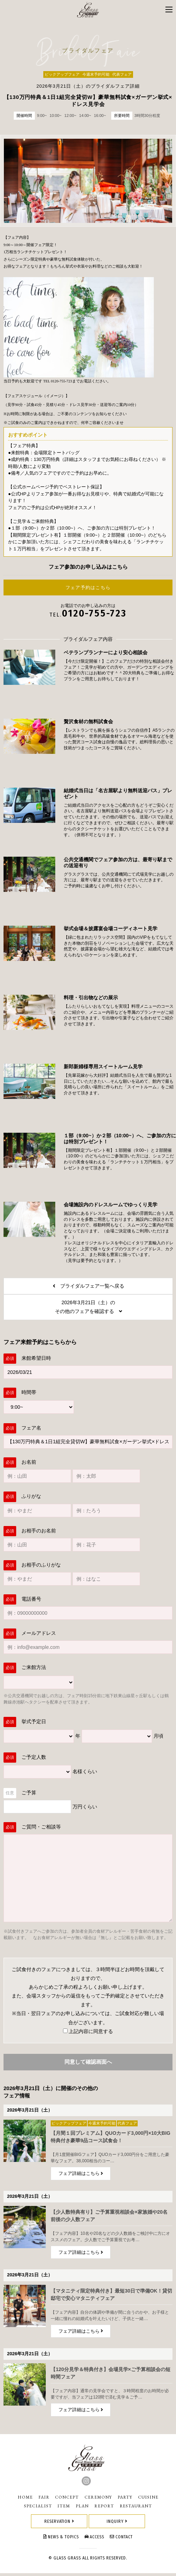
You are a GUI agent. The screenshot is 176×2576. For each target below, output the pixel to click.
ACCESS (94, 2539)
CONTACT (121, 2539)
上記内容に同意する (88, 2034)
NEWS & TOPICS (60, 2539)
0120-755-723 (94, 616)
